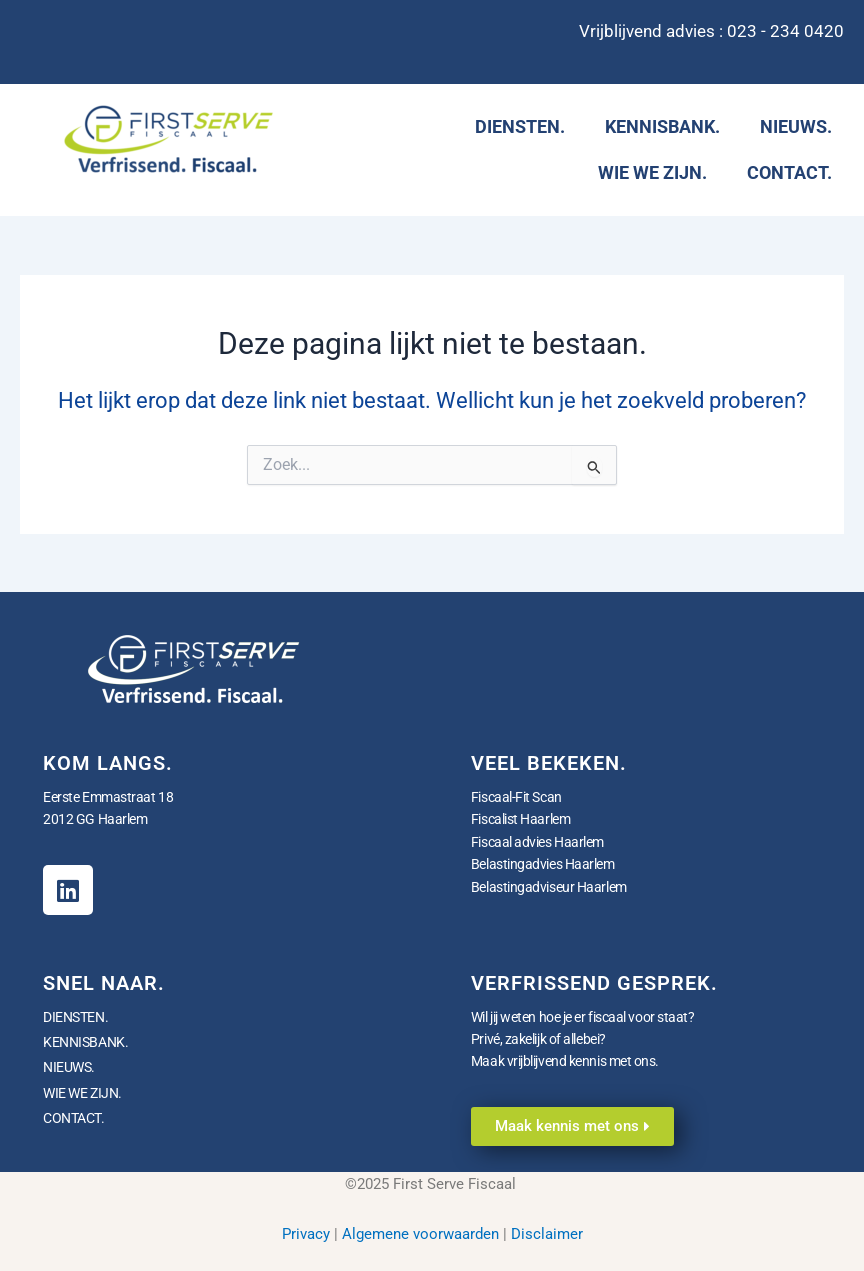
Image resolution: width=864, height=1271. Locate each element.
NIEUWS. (796, 126)
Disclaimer (547, 1234)
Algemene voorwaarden (420, 1234)
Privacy (306, 1234)
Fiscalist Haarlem (520, 819)
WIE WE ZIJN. (652, 172)
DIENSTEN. (520, 126)
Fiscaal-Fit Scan (516, 797)
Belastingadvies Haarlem (543, 864)
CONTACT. (789, 172)
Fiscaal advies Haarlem (537, 842)
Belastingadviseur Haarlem (549, 887)
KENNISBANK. (662, 126)
